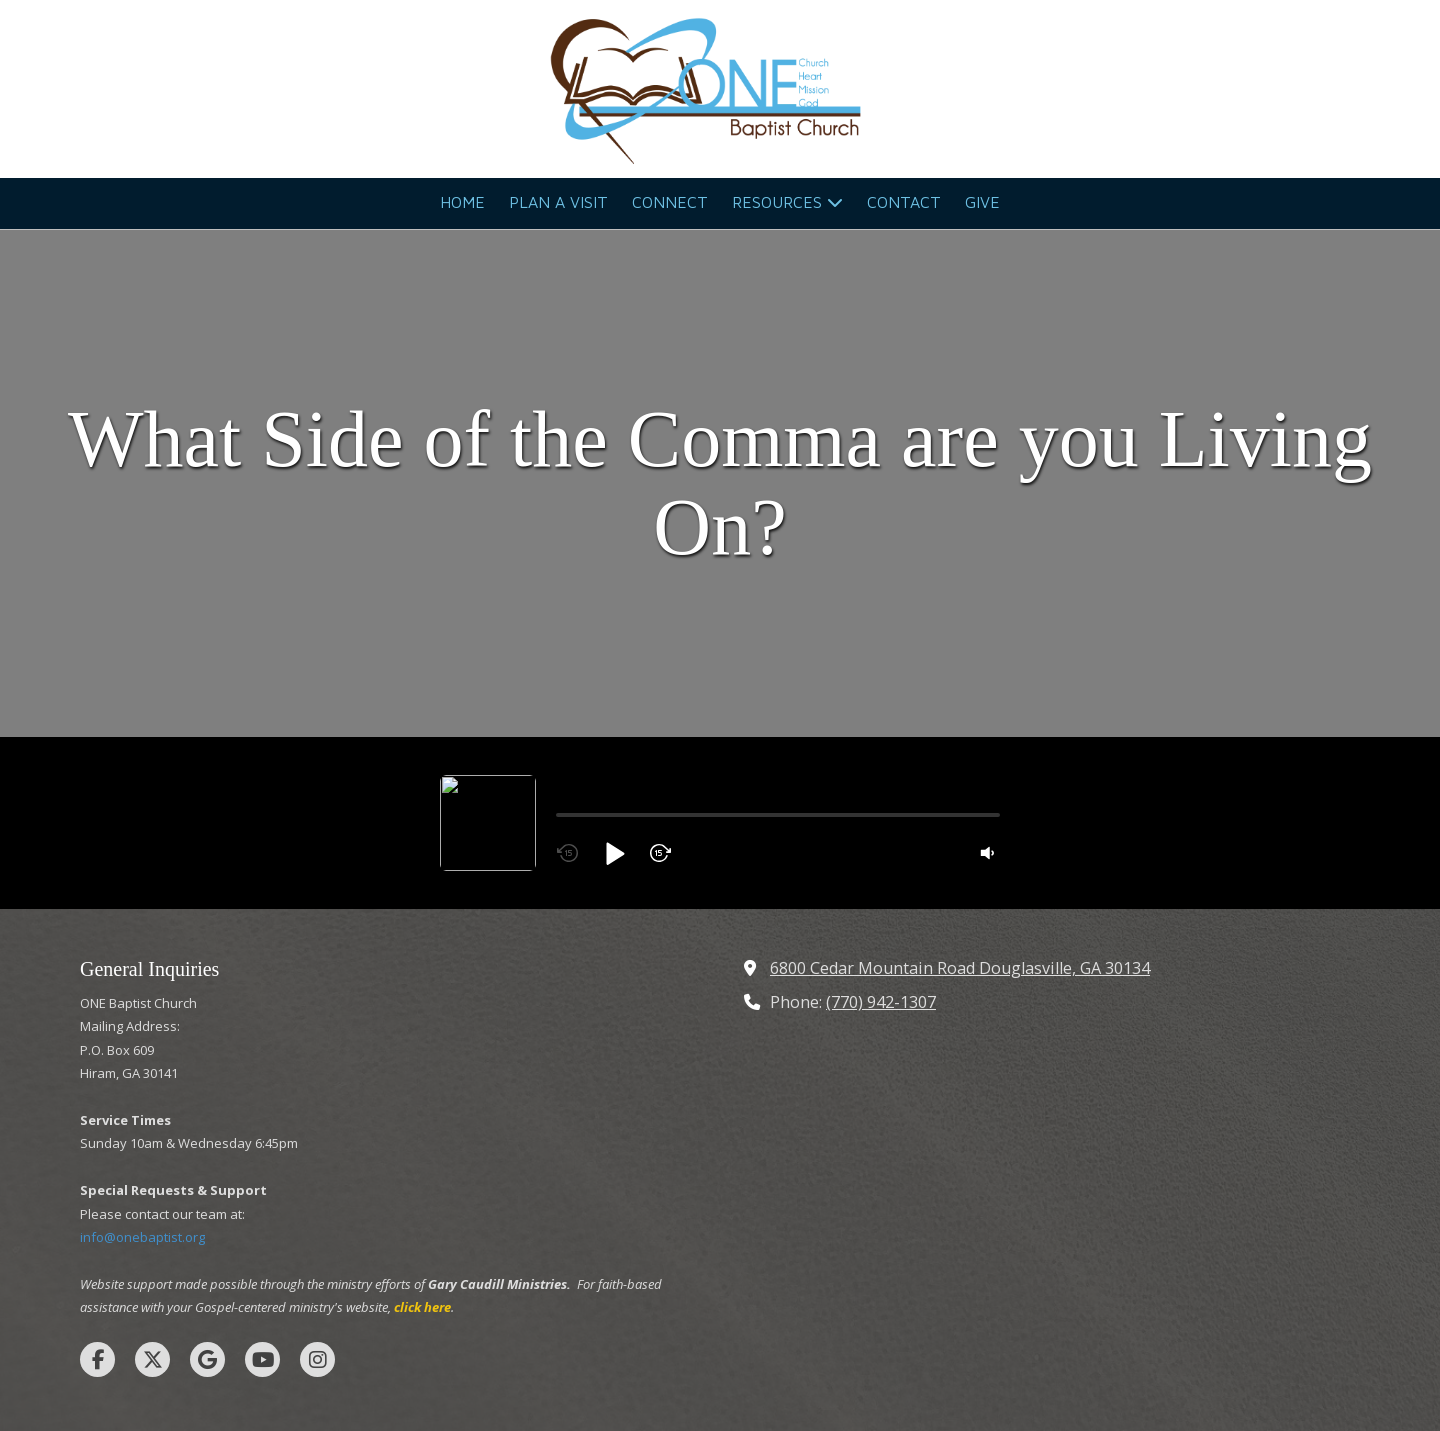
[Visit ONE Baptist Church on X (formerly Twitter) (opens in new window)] (152, 1223)
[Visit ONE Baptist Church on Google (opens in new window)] (207, 1223)
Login (720, 1377)
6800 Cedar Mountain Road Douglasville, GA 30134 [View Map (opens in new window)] (960, 832)
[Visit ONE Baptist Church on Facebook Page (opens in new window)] (97, 1223)
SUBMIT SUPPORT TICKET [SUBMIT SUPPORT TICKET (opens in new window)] (861, 1345)
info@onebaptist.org (142, 1101)
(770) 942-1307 (881, 866)
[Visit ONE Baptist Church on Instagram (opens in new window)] (317, 1223)
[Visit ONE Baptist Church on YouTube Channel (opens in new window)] (262, 1223)
